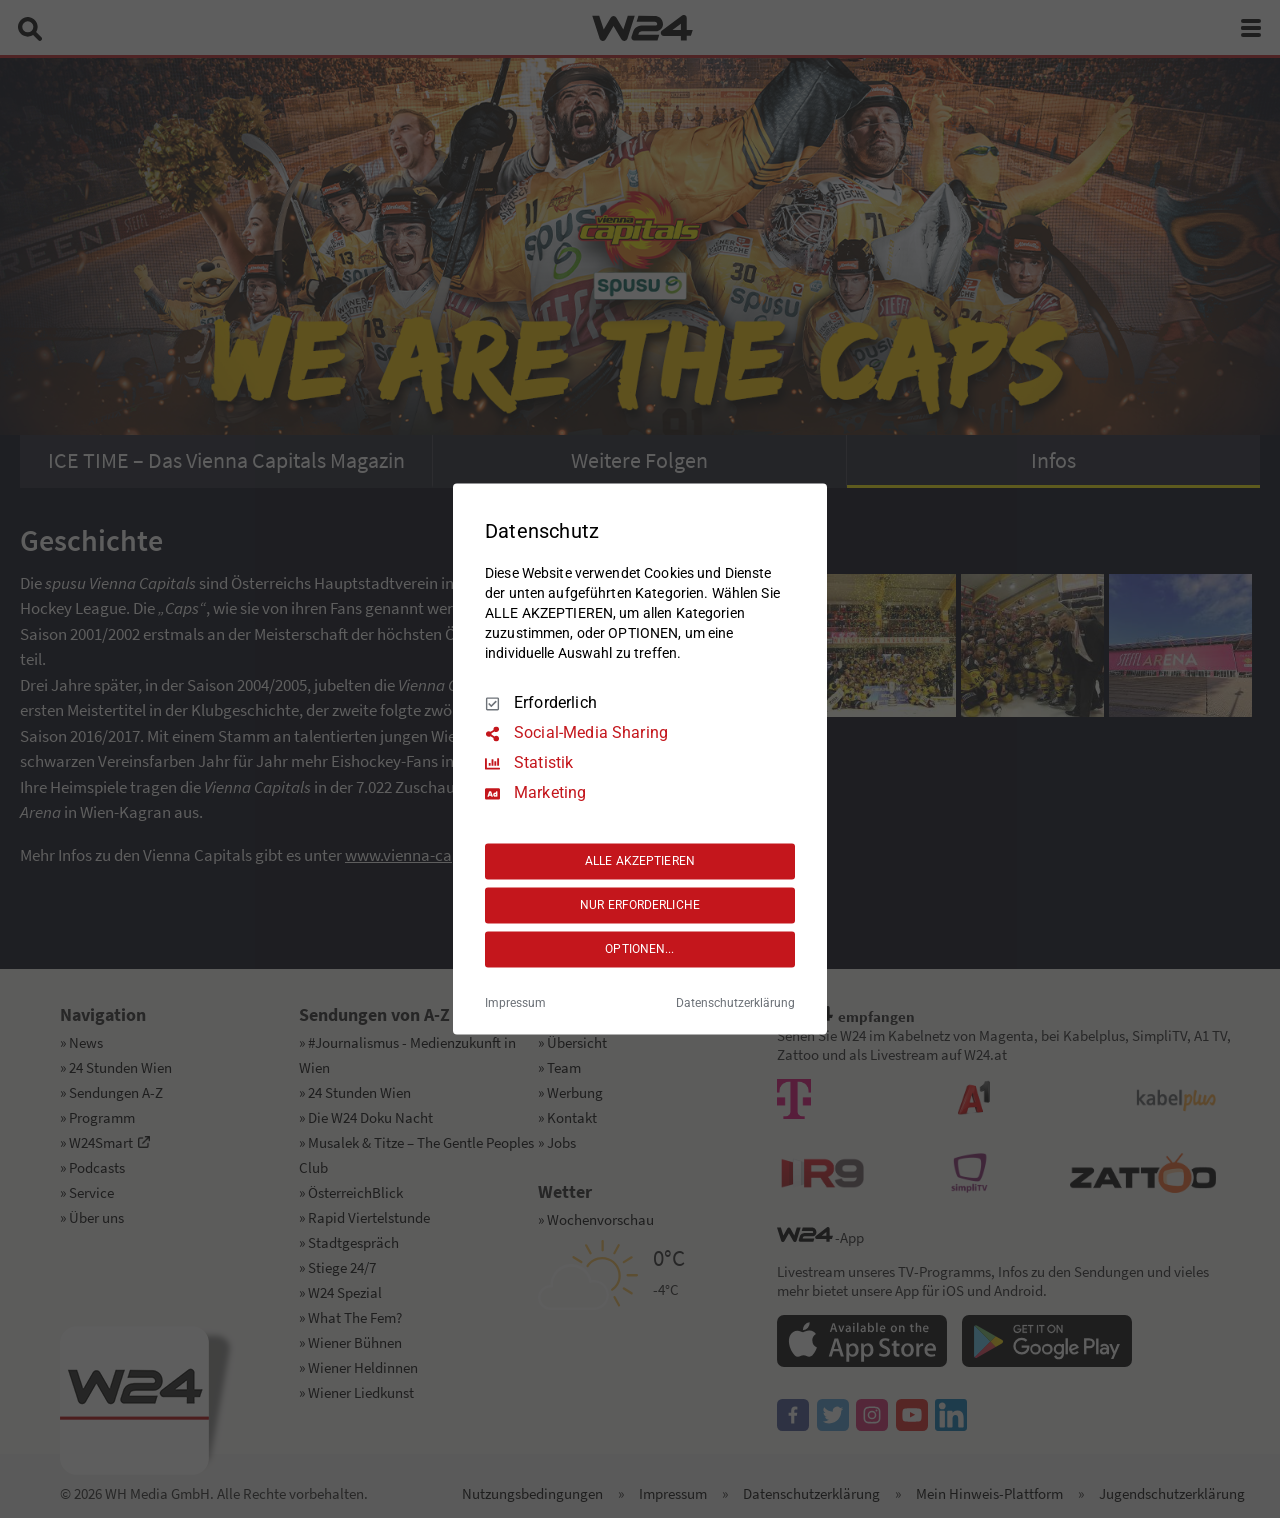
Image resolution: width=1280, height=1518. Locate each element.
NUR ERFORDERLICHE (640, 905)
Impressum (515, 1004)
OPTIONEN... (639, 949)
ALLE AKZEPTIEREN (640, 861)
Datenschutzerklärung (735, 1004)
